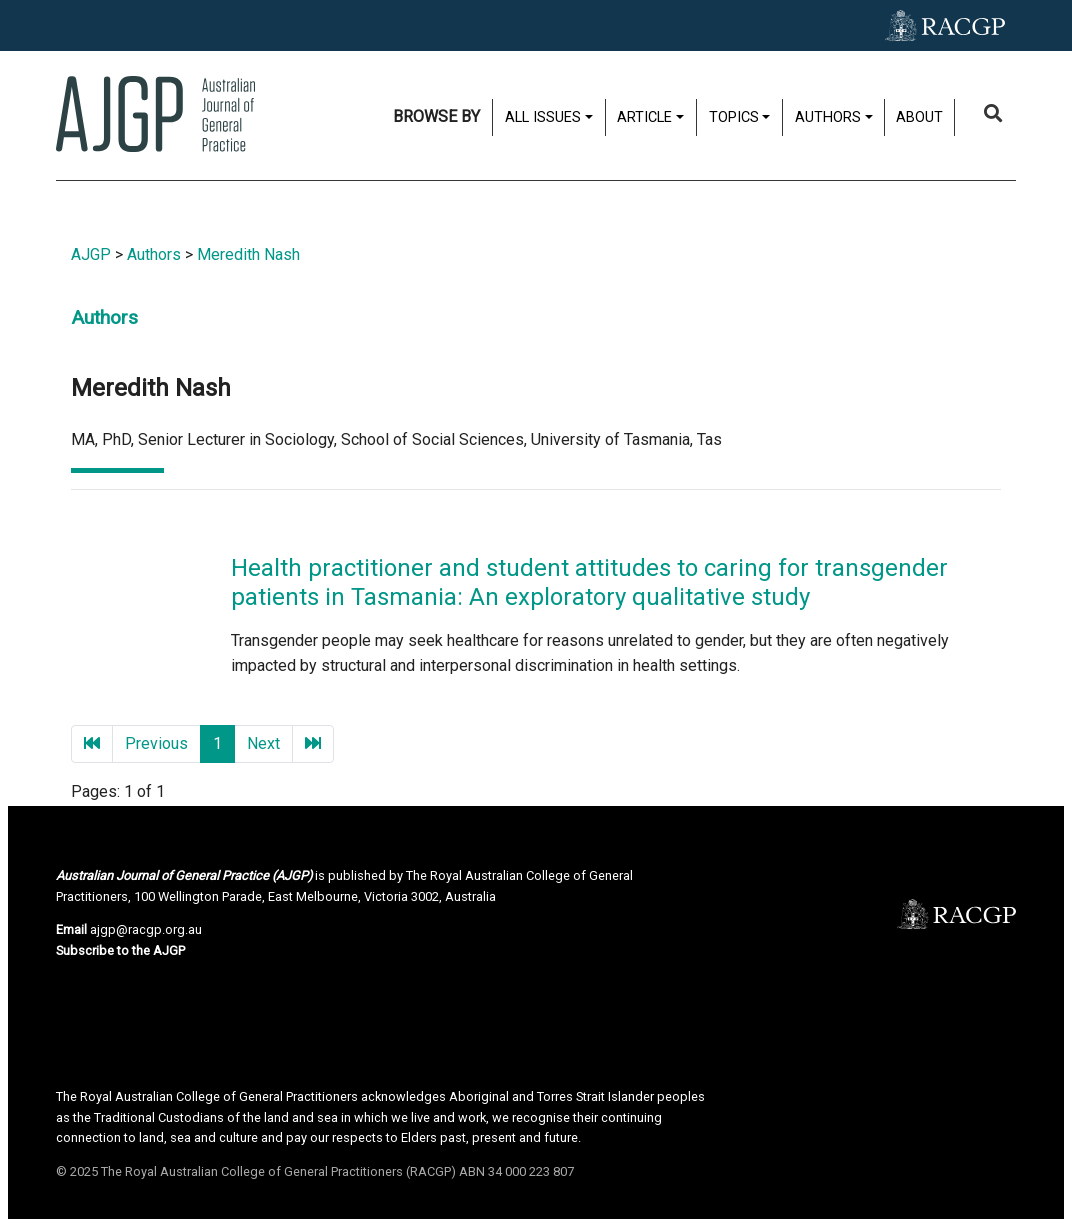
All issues (543, 117)
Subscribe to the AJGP (120, 950)
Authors (828, 117)
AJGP (91, 254)
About (919, 117)
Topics (734, 117)
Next (263, 743)
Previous (156, 743)
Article (644, 117)
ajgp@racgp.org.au (146, 929)
